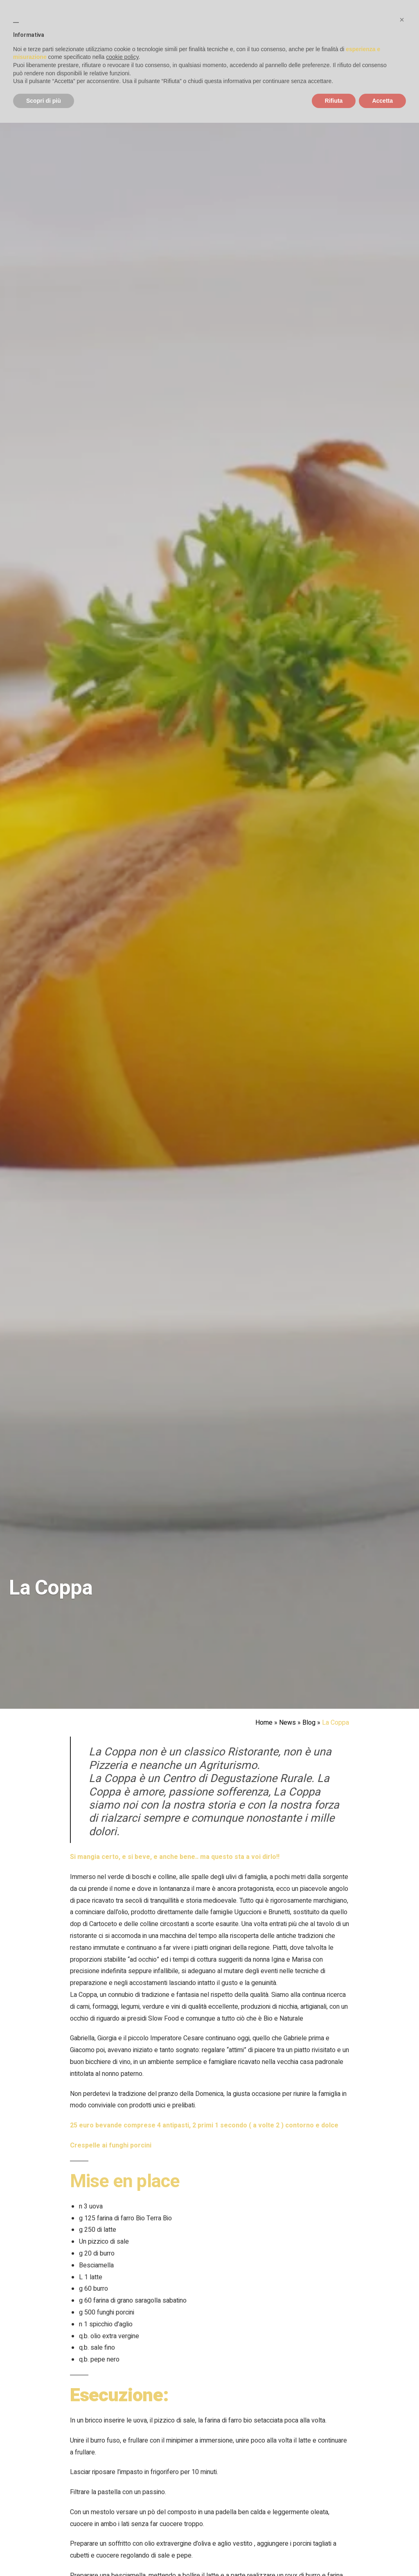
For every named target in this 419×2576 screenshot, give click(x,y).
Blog (308, 1723)
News (287, 1723)
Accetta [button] (382, 100)
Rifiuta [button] (334, 100)
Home (264, 1723)
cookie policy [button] (122, 57)
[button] (401, 19)
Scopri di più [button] (43, 100)
